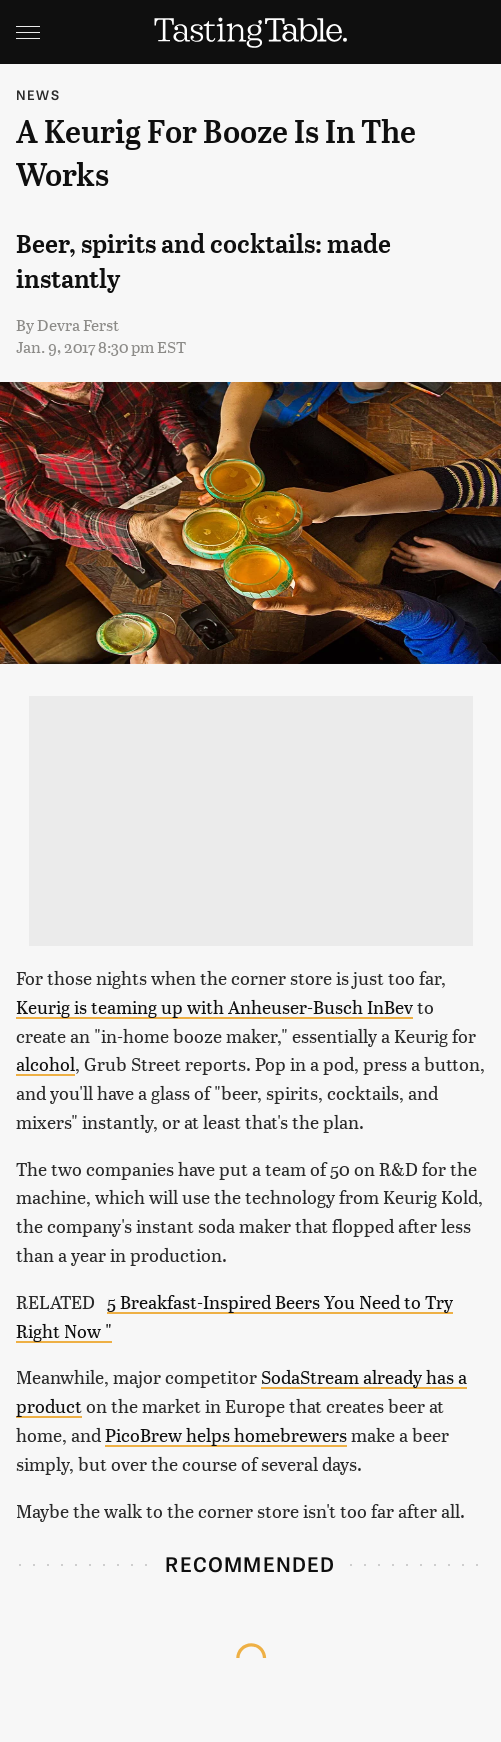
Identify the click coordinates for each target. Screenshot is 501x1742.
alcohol (45, 1063)
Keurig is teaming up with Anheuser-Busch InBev (214, 1006)
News (38, 94)
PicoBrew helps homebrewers (226, 1434)
